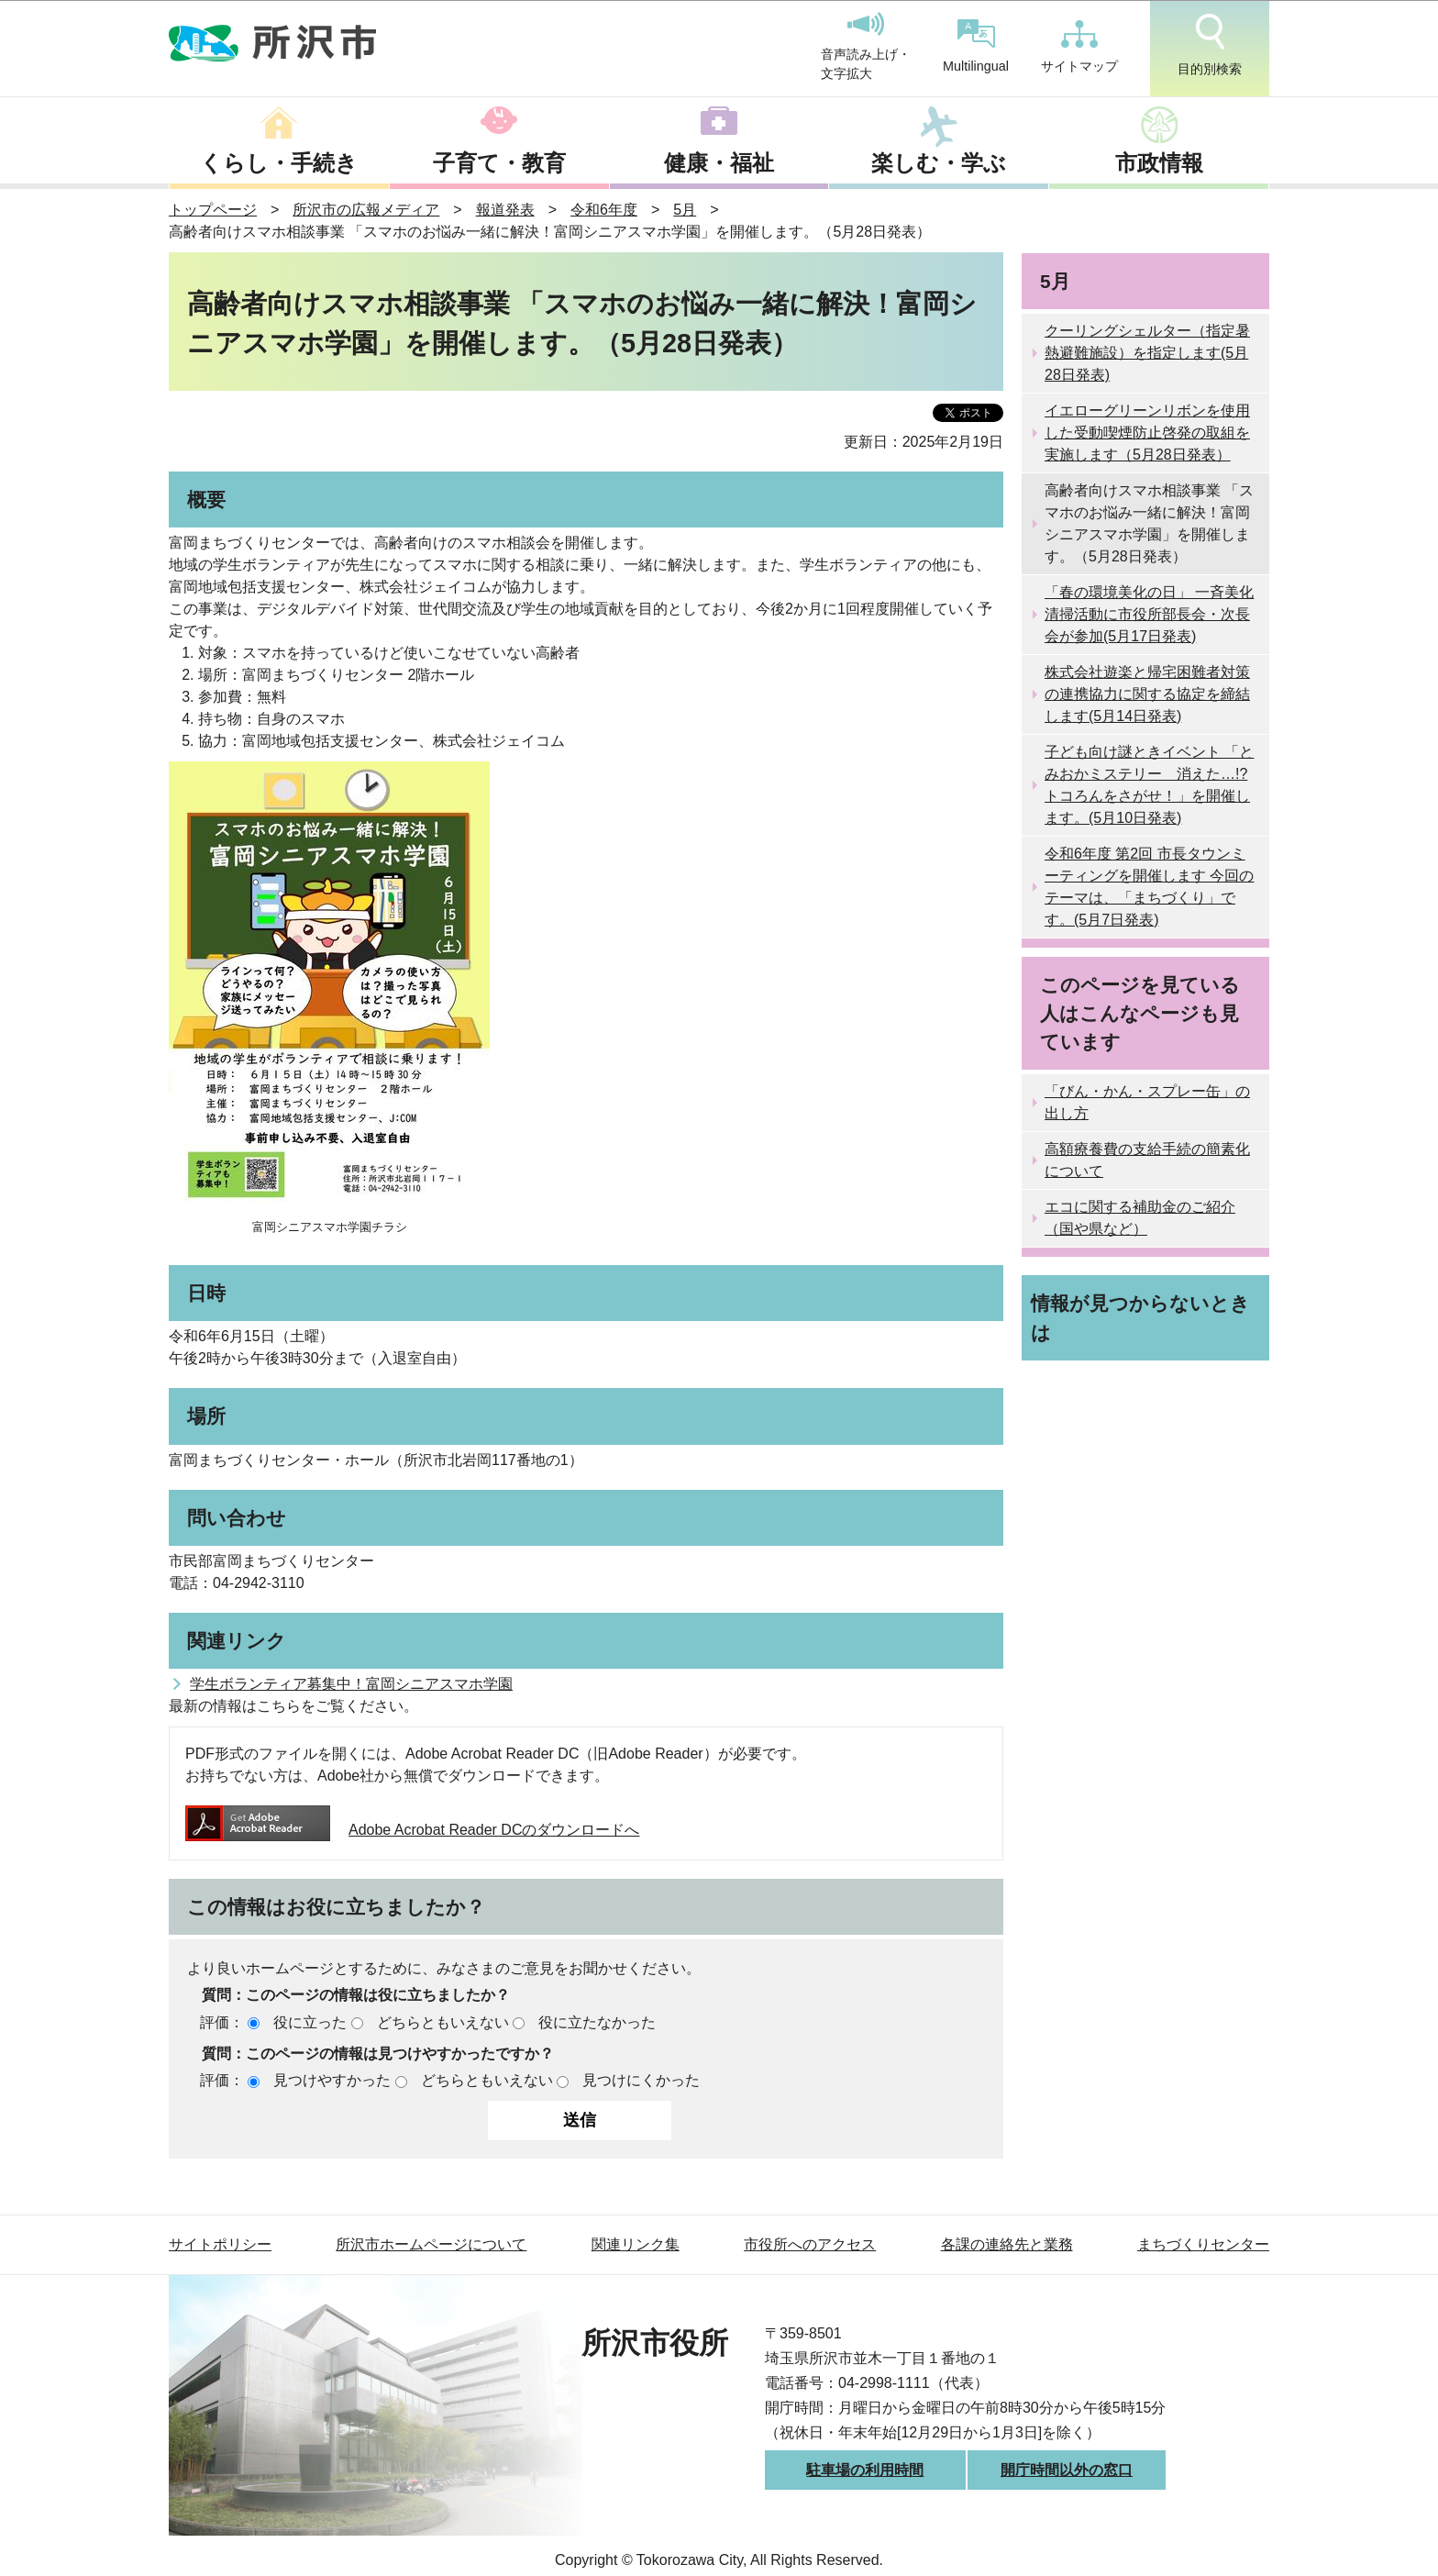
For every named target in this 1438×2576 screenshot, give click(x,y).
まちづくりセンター (1203, 2244)
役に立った (310, 2022)
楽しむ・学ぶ (938, 162)
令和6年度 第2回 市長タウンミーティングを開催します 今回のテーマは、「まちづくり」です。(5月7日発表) (1149, 886)
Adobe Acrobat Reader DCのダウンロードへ (412, 1830)
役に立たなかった (597, 2022)
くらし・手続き (279, 162)
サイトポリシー (220, 2244)
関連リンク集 (636, 2244)
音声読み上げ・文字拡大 (866, 47)
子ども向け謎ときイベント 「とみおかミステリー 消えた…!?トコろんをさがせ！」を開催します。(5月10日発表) (1149, 785)
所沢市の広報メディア (366, 209)
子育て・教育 (499, 162)
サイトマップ (1079, 46)
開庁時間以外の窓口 (1067, 2470)
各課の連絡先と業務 (1007, 2244)
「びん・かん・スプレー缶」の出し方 (1147, 1102)
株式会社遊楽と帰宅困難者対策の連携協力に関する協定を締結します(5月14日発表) (1147, 694)
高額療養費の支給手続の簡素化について (1147, 1160)
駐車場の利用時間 (865, 2470)
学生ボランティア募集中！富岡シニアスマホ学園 (351, 1684)
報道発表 (505, 209)
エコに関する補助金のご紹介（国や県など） (1140, 1218)
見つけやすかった (332, 2080)
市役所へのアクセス (810, 2244)
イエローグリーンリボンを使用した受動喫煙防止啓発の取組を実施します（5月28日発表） (1147, 432)
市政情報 (1159, 162)
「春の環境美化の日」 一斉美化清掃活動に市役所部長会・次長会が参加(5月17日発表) (1149, 614)
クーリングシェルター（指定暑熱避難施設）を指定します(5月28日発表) (1147, 353)
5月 (684, 209)
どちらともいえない (443, 2022)
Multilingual (976, 46)
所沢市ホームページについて (431, 2244)
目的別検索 (1210, 45)
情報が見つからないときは (1140, 1317)
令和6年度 (603, 209)
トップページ (213, 209)
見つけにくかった (641, 2080)
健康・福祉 (719, 162)
